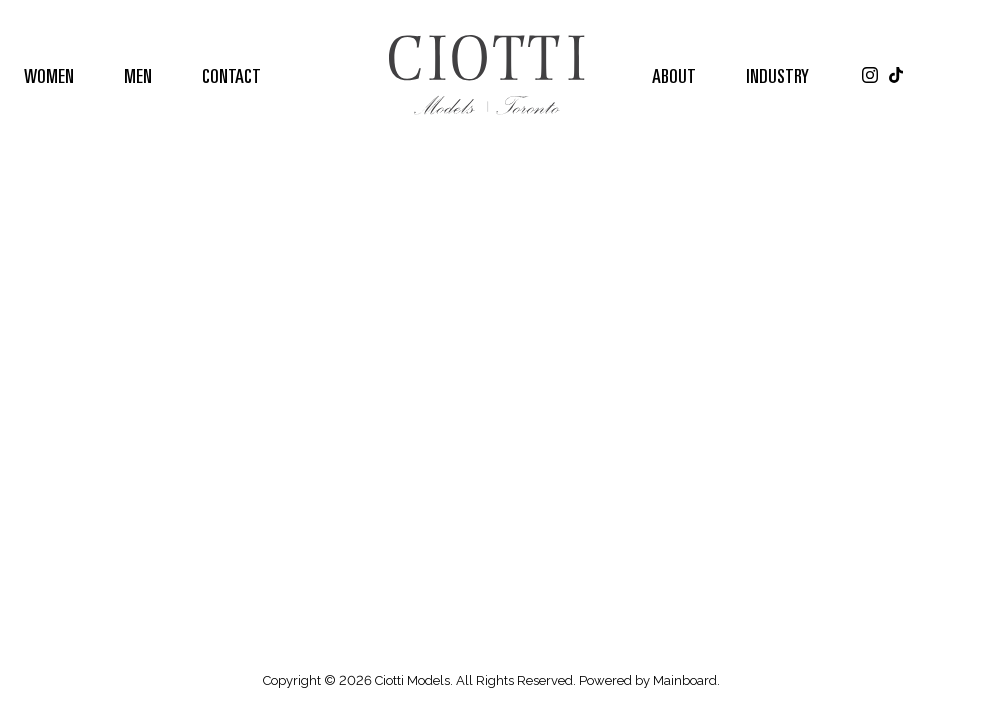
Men (138, 75)
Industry (777, 75)
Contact (231, 75)
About (674, 75)
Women (49, 75)
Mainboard (685, 680)
